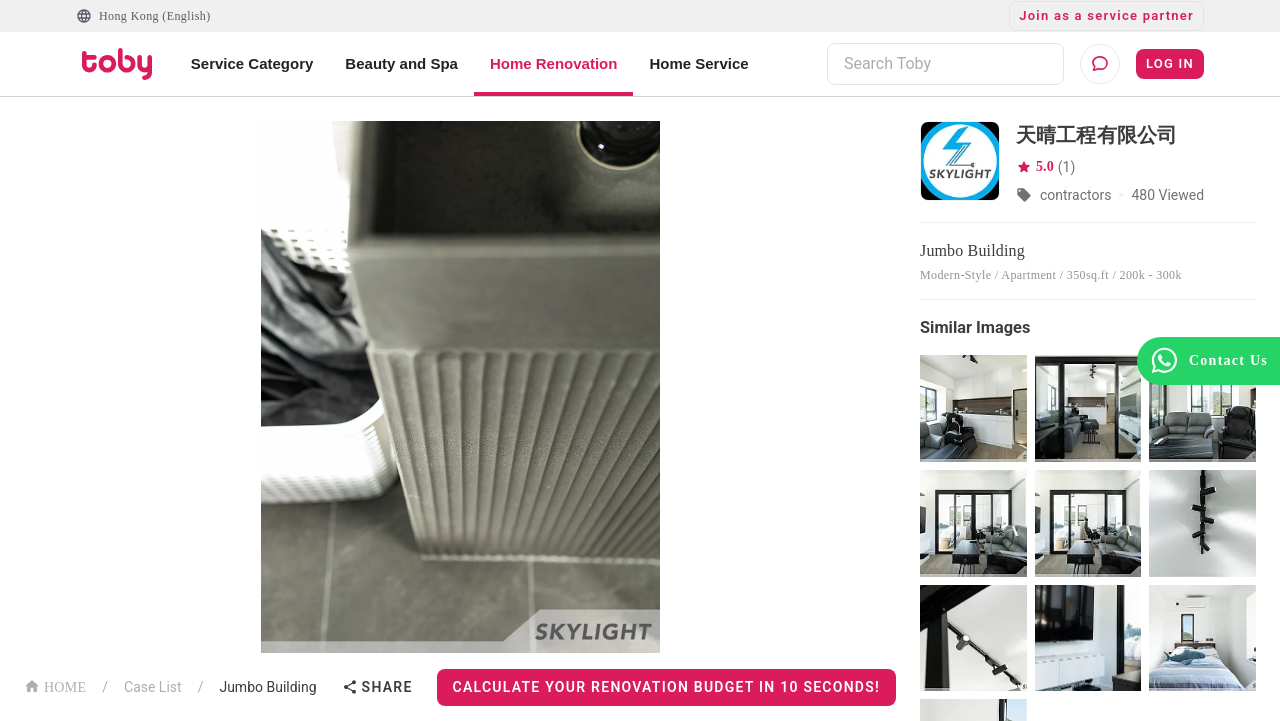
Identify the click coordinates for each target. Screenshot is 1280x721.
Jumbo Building (267, 687)
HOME (55, 685)
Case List (153, 687)
